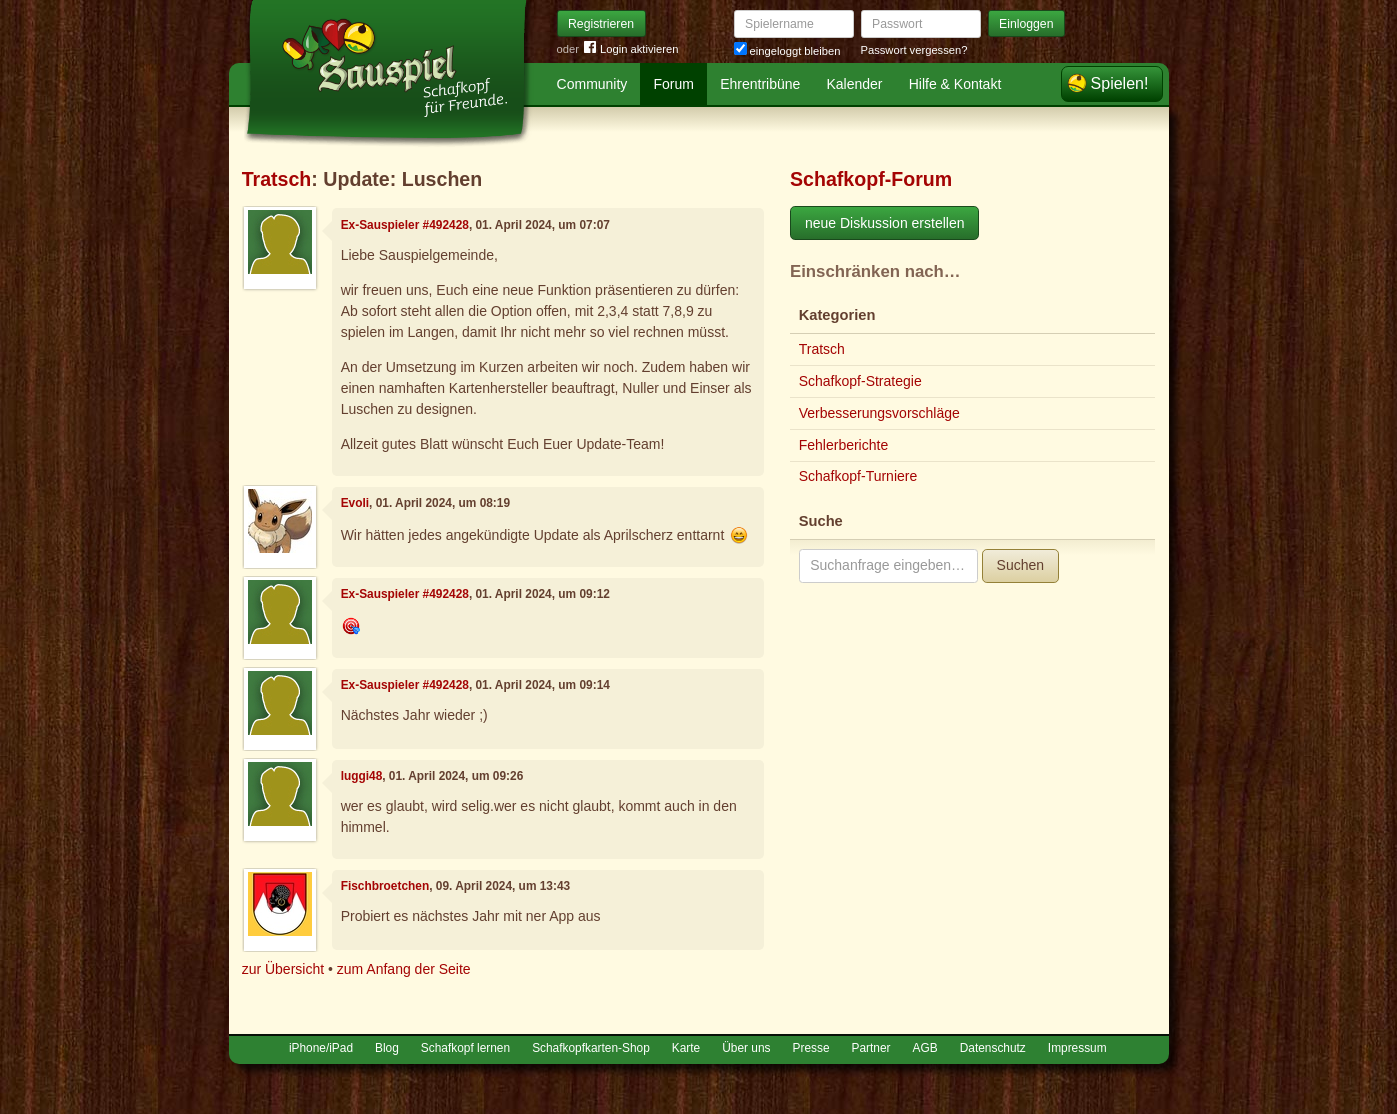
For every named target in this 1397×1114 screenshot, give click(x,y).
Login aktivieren (631, 49)
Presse (811, 1048)
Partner (871, 1048)
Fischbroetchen (385, 886)
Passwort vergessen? (914, 50)
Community (592, 84)
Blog (387, 1048)
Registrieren (601, 24)
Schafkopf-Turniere (858, 476)
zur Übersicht (283, 969)
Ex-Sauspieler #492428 (405, 225)
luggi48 (362, 776)
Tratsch (277, 179)
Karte (686, 1048)
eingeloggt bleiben (787, 51)
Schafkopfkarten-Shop (591, 1048)
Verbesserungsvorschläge (879, 413)
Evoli (355, 503)
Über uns (746, 1048)
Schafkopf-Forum (871, 179)
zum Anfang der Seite (404, 969)
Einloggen (1026, 24)
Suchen (1020, 565)
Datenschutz (993, 1048)
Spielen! (1120, 83)
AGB (925, 1048)
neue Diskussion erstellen (885, 223)
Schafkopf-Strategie (860, 381)
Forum (674, 84)
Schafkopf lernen (465, 1048)
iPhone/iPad (321, 1048)
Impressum (1077, 1048)
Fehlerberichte (844, 445)
